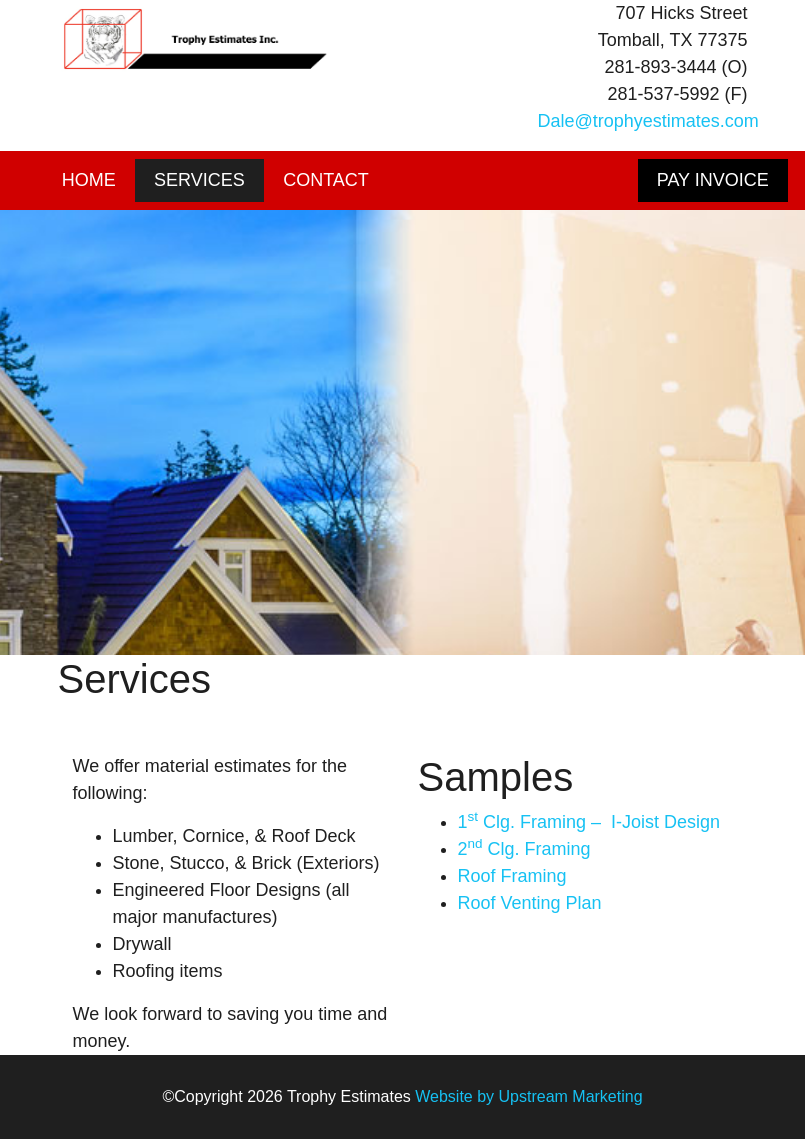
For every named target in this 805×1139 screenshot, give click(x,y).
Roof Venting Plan (530, 903)
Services (199, 180)
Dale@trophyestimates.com (648, 121)
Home (89, 180)
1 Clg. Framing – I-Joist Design (589, 822)
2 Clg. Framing (524, 849)
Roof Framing (512, 876)
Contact (326, 180)
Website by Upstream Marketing (528, 1096)
